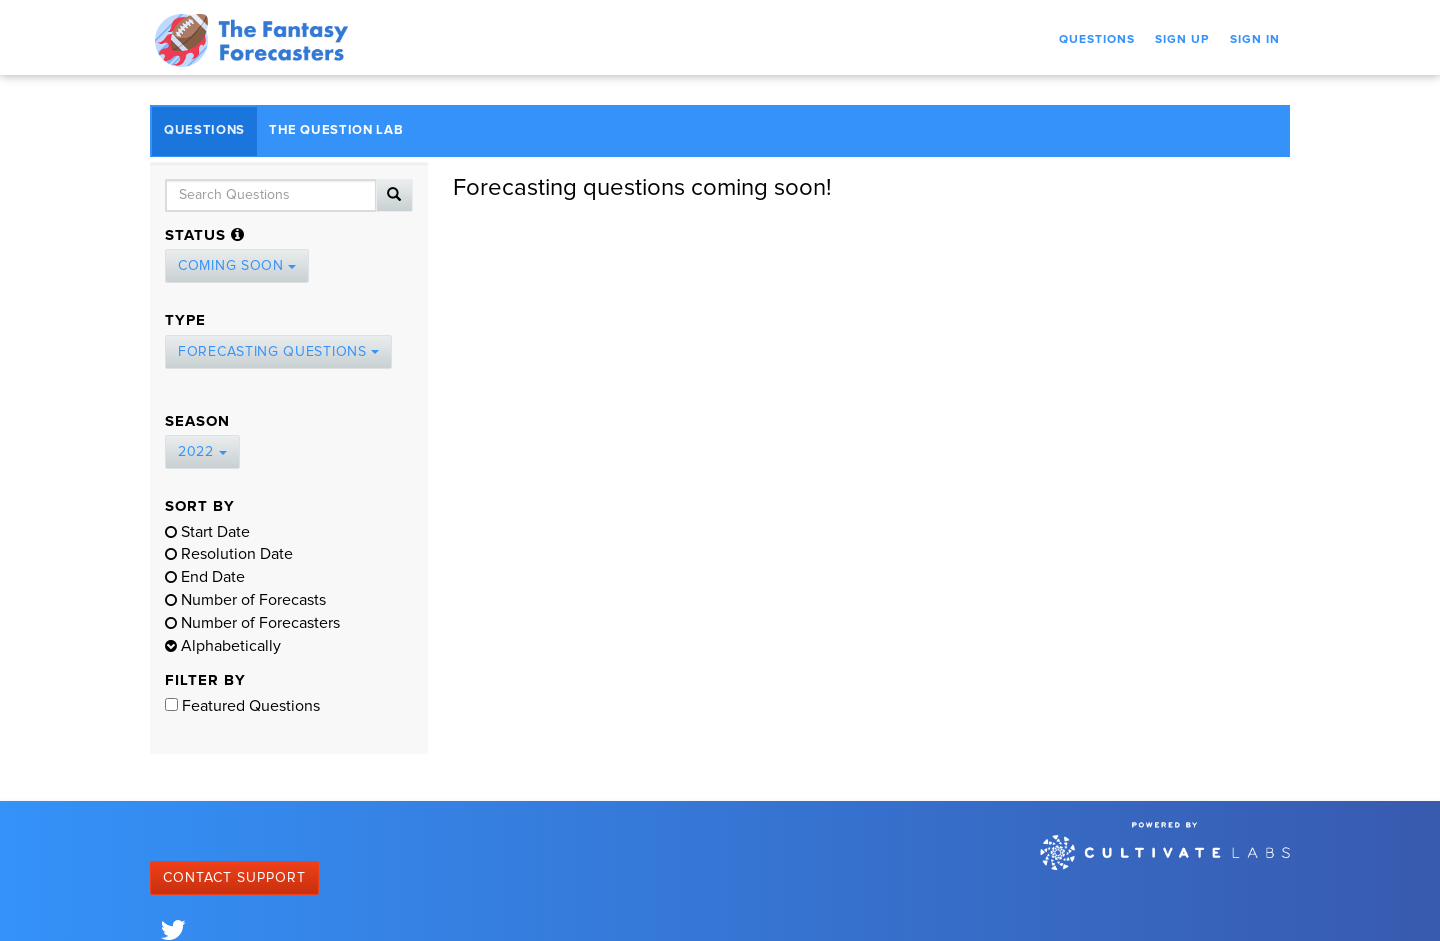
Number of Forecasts (245, 600)
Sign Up (1182, 40)
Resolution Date (229, 554)
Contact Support (234, 878)
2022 (202, 452)
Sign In (1255, 40)
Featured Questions (242, 706)
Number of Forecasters (252, 623)
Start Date (207, 532)
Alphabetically (223, 646)
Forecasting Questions (278, 352)
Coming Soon (237, 266)
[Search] (394, 195)
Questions (1097, 40)
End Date (205, 577)
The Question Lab (336, 130)
